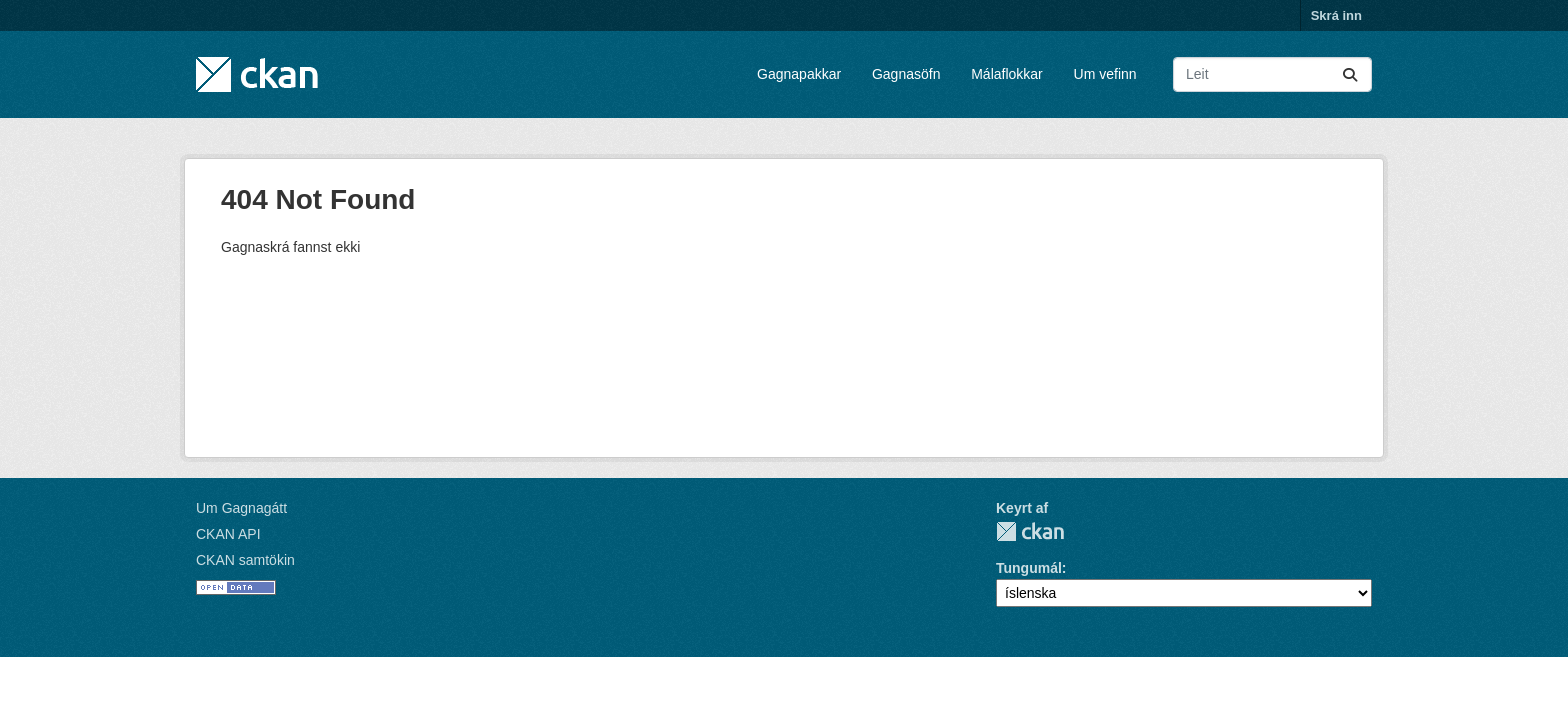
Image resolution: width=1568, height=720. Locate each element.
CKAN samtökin (245, 560)
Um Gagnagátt (241, 508)
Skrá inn (1336, 15)
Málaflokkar (1007, 74)
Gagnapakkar (799, 74)
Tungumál (1029, 568)
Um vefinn (1105, 74)
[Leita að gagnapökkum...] (1272, 74)
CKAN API (228, 534)
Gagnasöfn (906, 74)
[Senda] (1350, 74)
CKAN (1030, 531)
